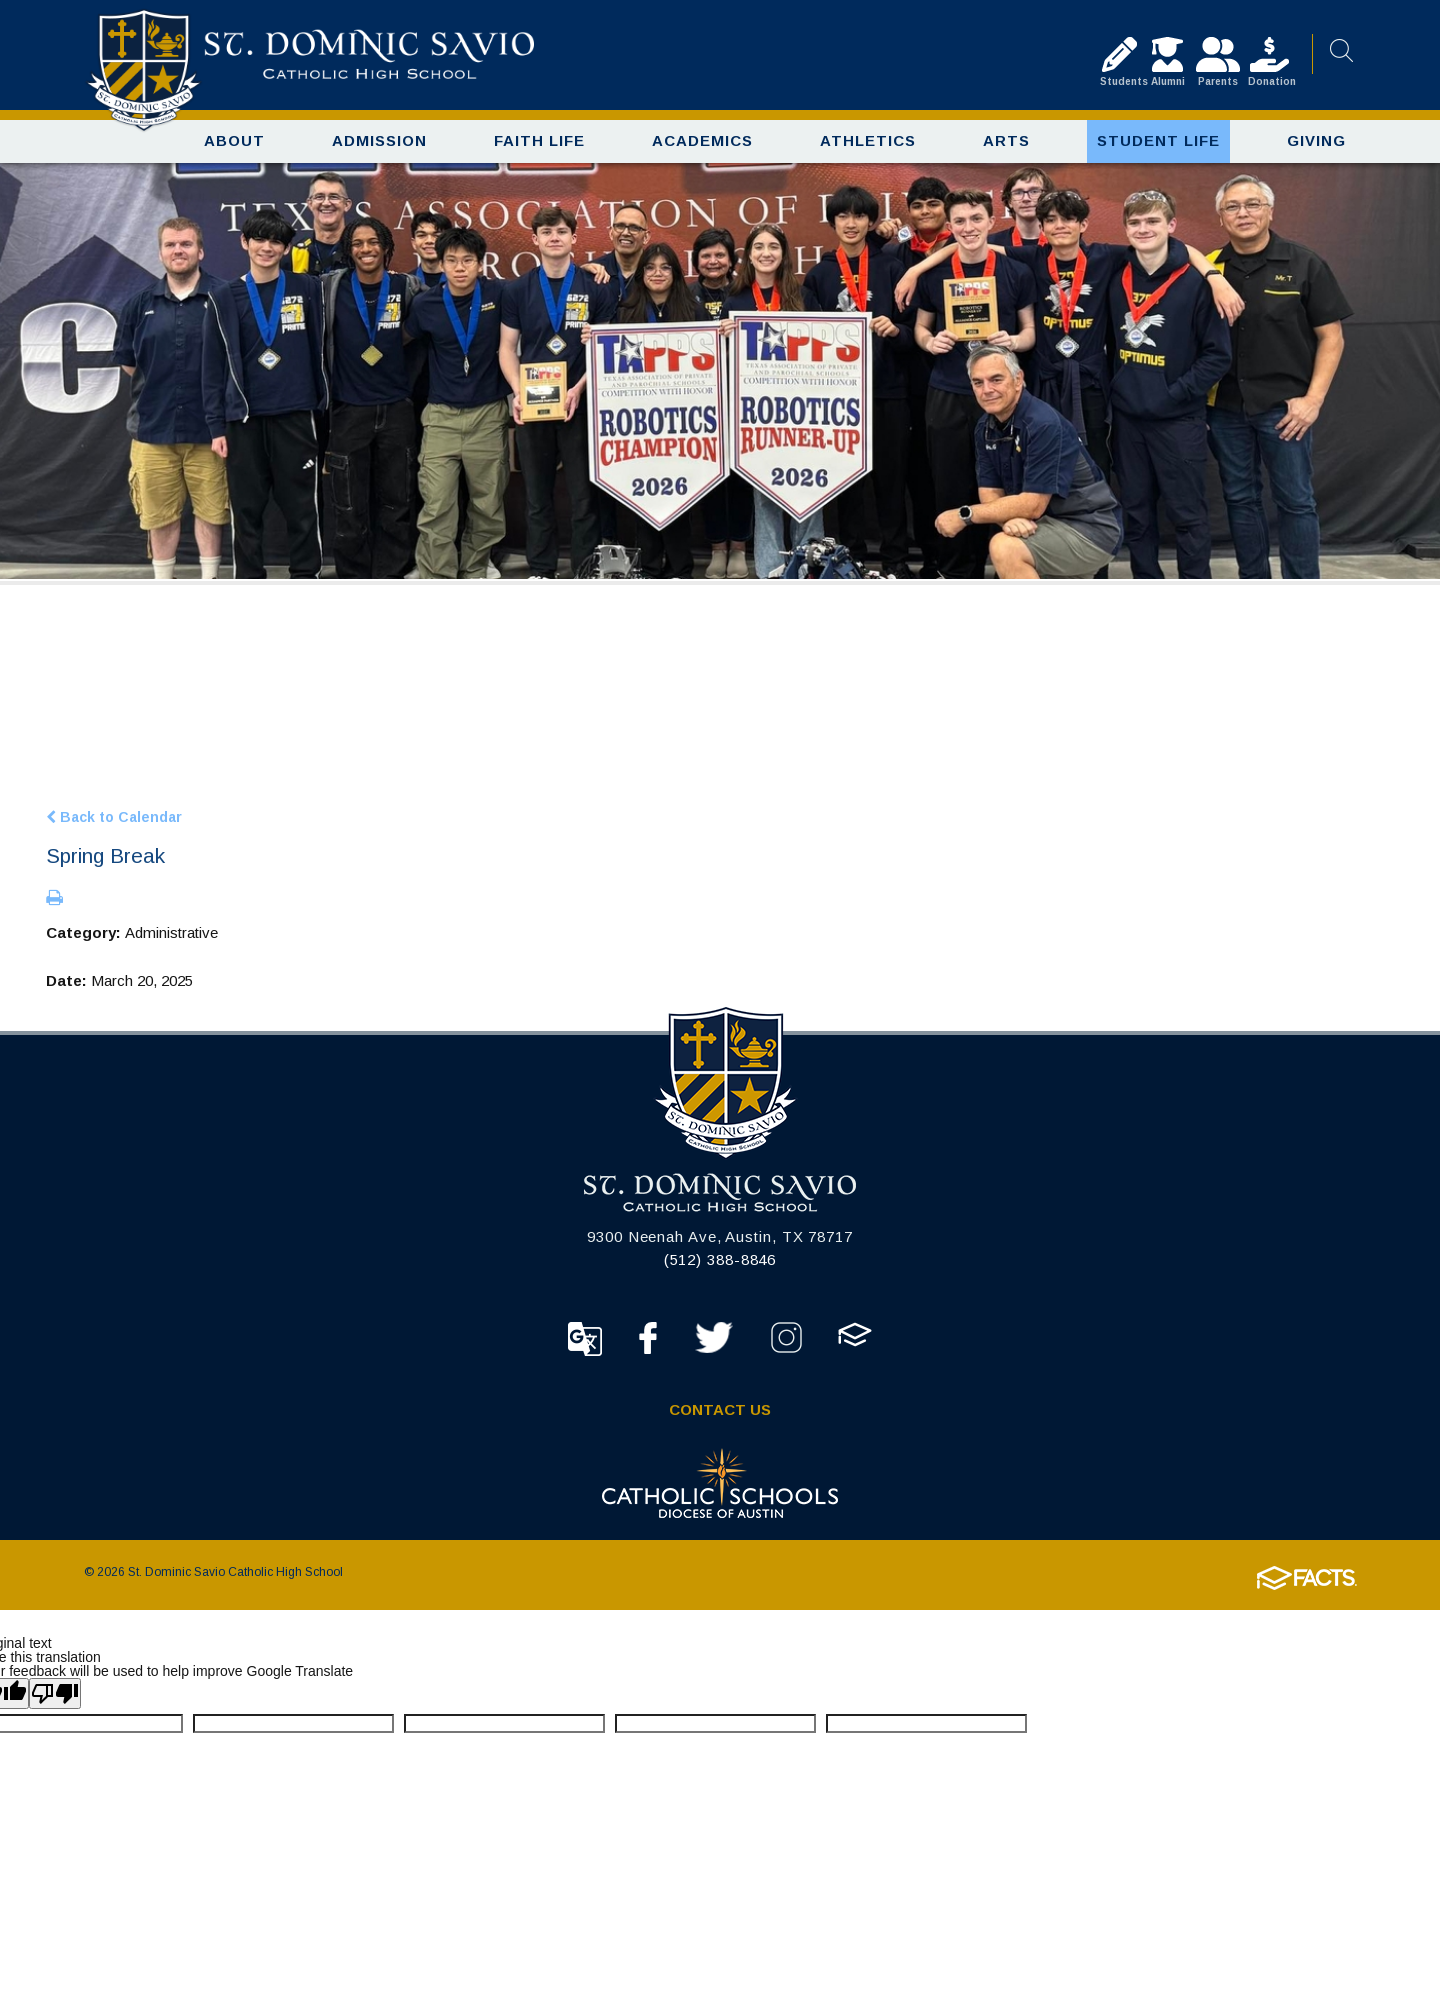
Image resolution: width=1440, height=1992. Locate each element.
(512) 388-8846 (720, 1263)
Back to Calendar (114, 820)
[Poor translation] (55, 1697)
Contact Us (720, 1413)
